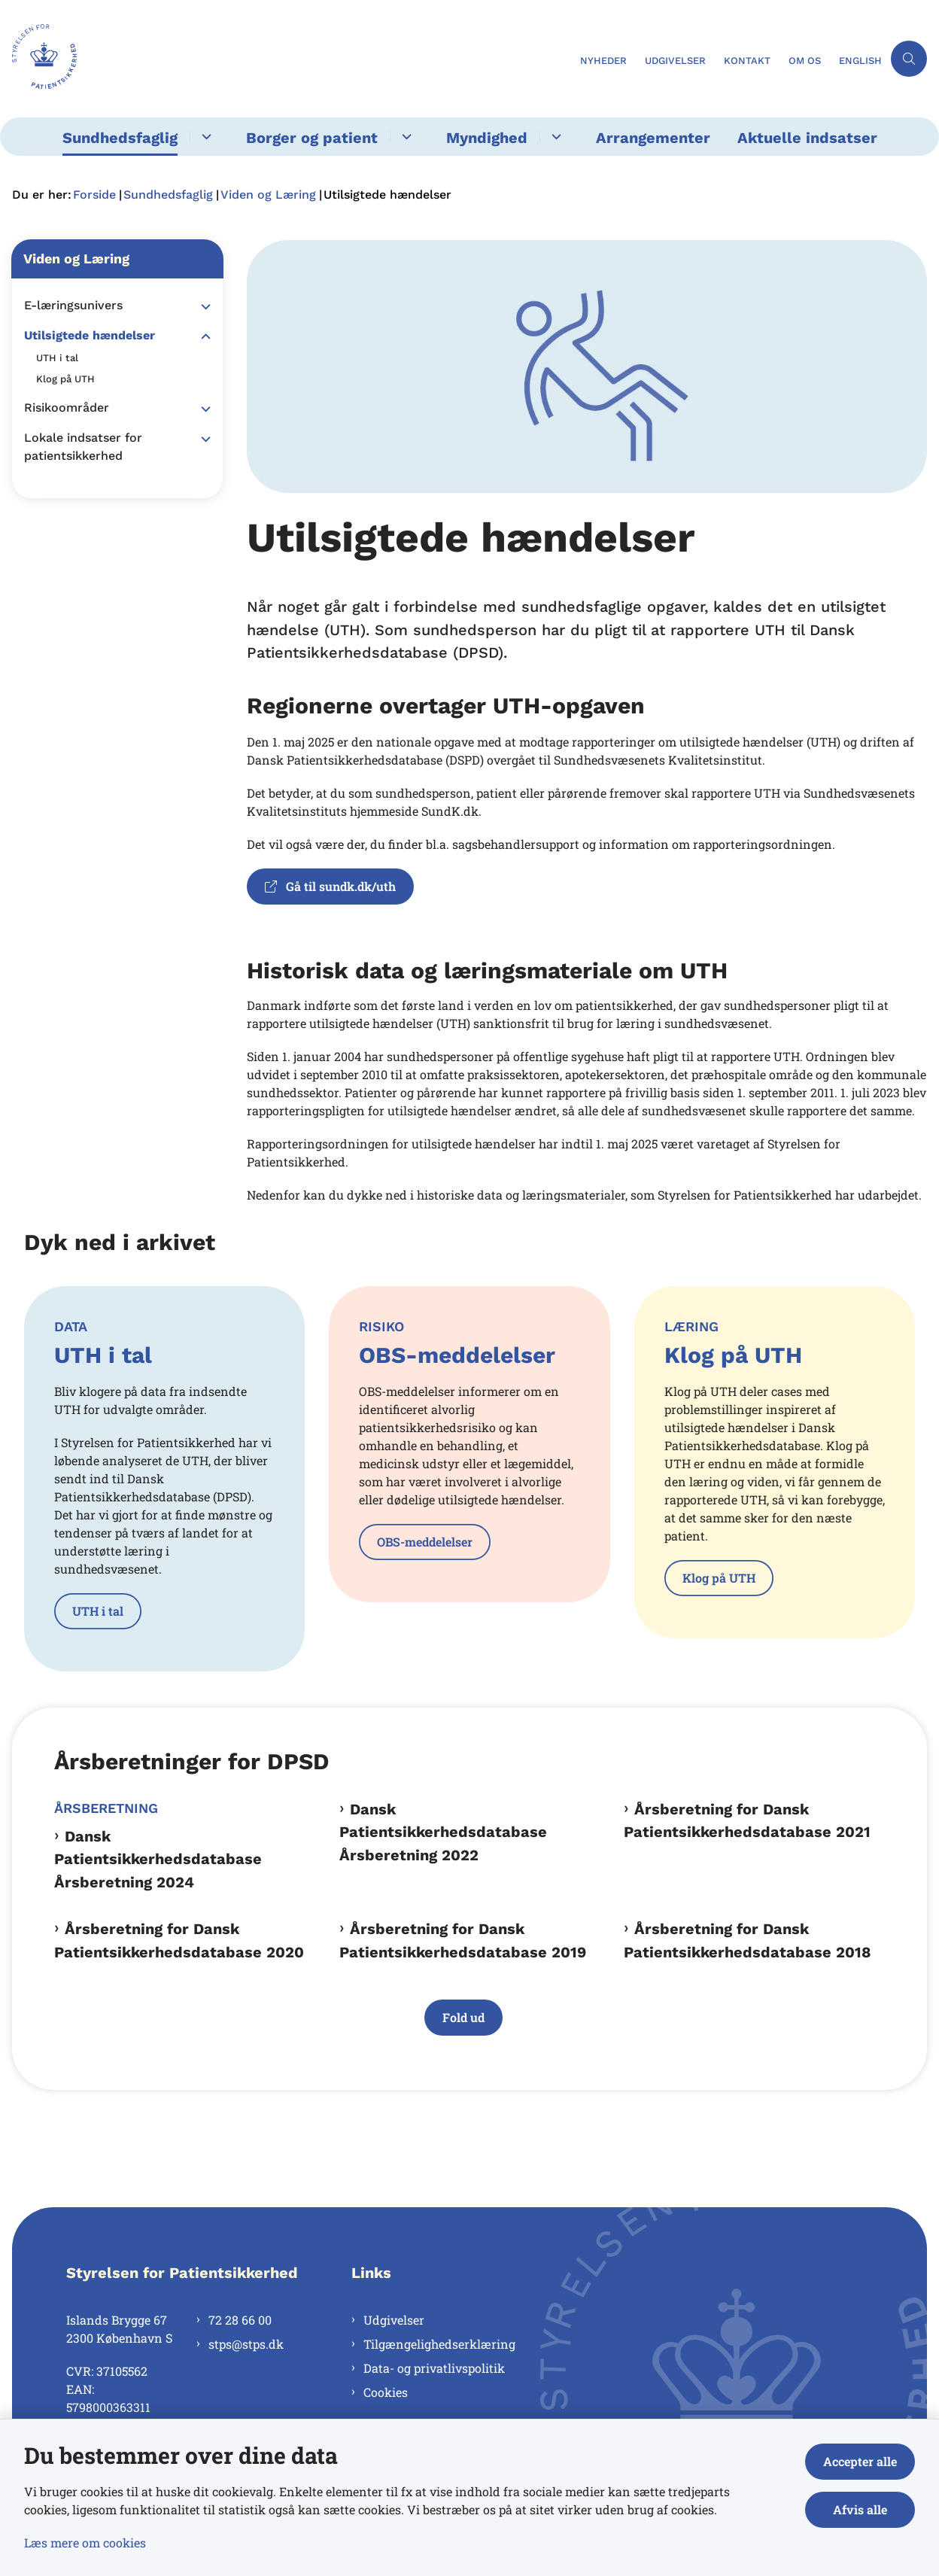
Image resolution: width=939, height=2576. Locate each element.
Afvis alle (860, 2509)
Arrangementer (653, 138)
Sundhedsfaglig (120, 138)
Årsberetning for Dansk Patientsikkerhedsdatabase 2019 (462, 1940)
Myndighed (486, 138)
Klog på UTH (718, 1578)
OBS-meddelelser (425, 1542)
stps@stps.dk (246, 2344)
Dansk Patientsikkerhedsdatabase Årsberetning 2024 (158, 1859)
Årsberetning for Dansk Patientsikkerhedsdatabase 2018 (747, 1940)
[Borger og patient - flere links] (404, 136)
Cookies (385, 2392)
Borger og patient (312, 138)
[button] (202, 306)
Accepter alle (860, 2461)
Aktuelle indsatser (807, 138)
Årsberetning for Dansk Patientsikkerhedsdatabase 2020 (179, 1940)
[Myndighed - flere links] (554, 136)
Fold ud (463, 2017)
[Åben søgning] (909, 59)
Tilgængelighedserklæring (439, 2344)
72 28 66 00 (240, 2320)
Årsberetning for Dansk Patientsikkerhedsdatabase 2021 (747, 1820)
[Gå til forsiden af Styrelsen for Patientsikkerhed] (285, 58)
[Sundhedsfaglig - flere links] (204, 136)
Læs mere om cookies (85, 2542)
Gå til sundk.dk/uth (330, 886)
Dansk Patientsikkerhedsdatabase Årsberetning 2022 (443, 1832)
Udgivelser (393, 2320)
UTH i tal (97, 1611)
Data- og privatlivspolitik (434, 2368)
